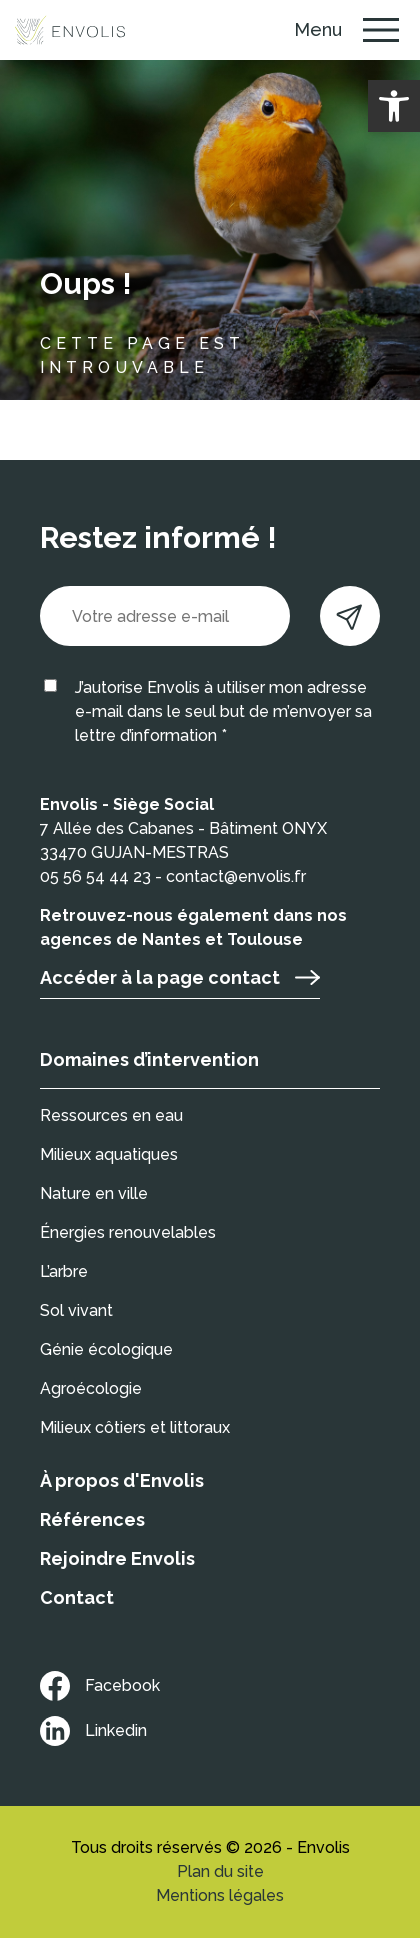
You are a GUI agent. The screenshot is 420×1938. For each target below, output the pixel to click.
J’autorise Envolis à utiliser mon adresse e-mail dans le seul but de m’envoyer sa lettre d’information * (223, 711)
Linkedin (93, 1731)
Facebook (100, 1686)
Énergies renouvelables (128, 1232)
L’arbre (64, 1271)
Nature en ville (94, 1193)
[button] (394, 106)
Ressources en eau (111, 1115)
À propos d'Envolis (122, 1480)
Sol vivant (76, 1310)
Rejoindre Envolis (117, 1558)
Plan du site (220, 1871)
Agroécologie (91, 1388)
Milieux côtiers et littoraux (135, 1427)
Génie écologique (106, 1349)
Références (92, 1519)
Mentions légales (220, 1895)
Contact (77, 1597)
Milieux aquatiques (109, 1154)
